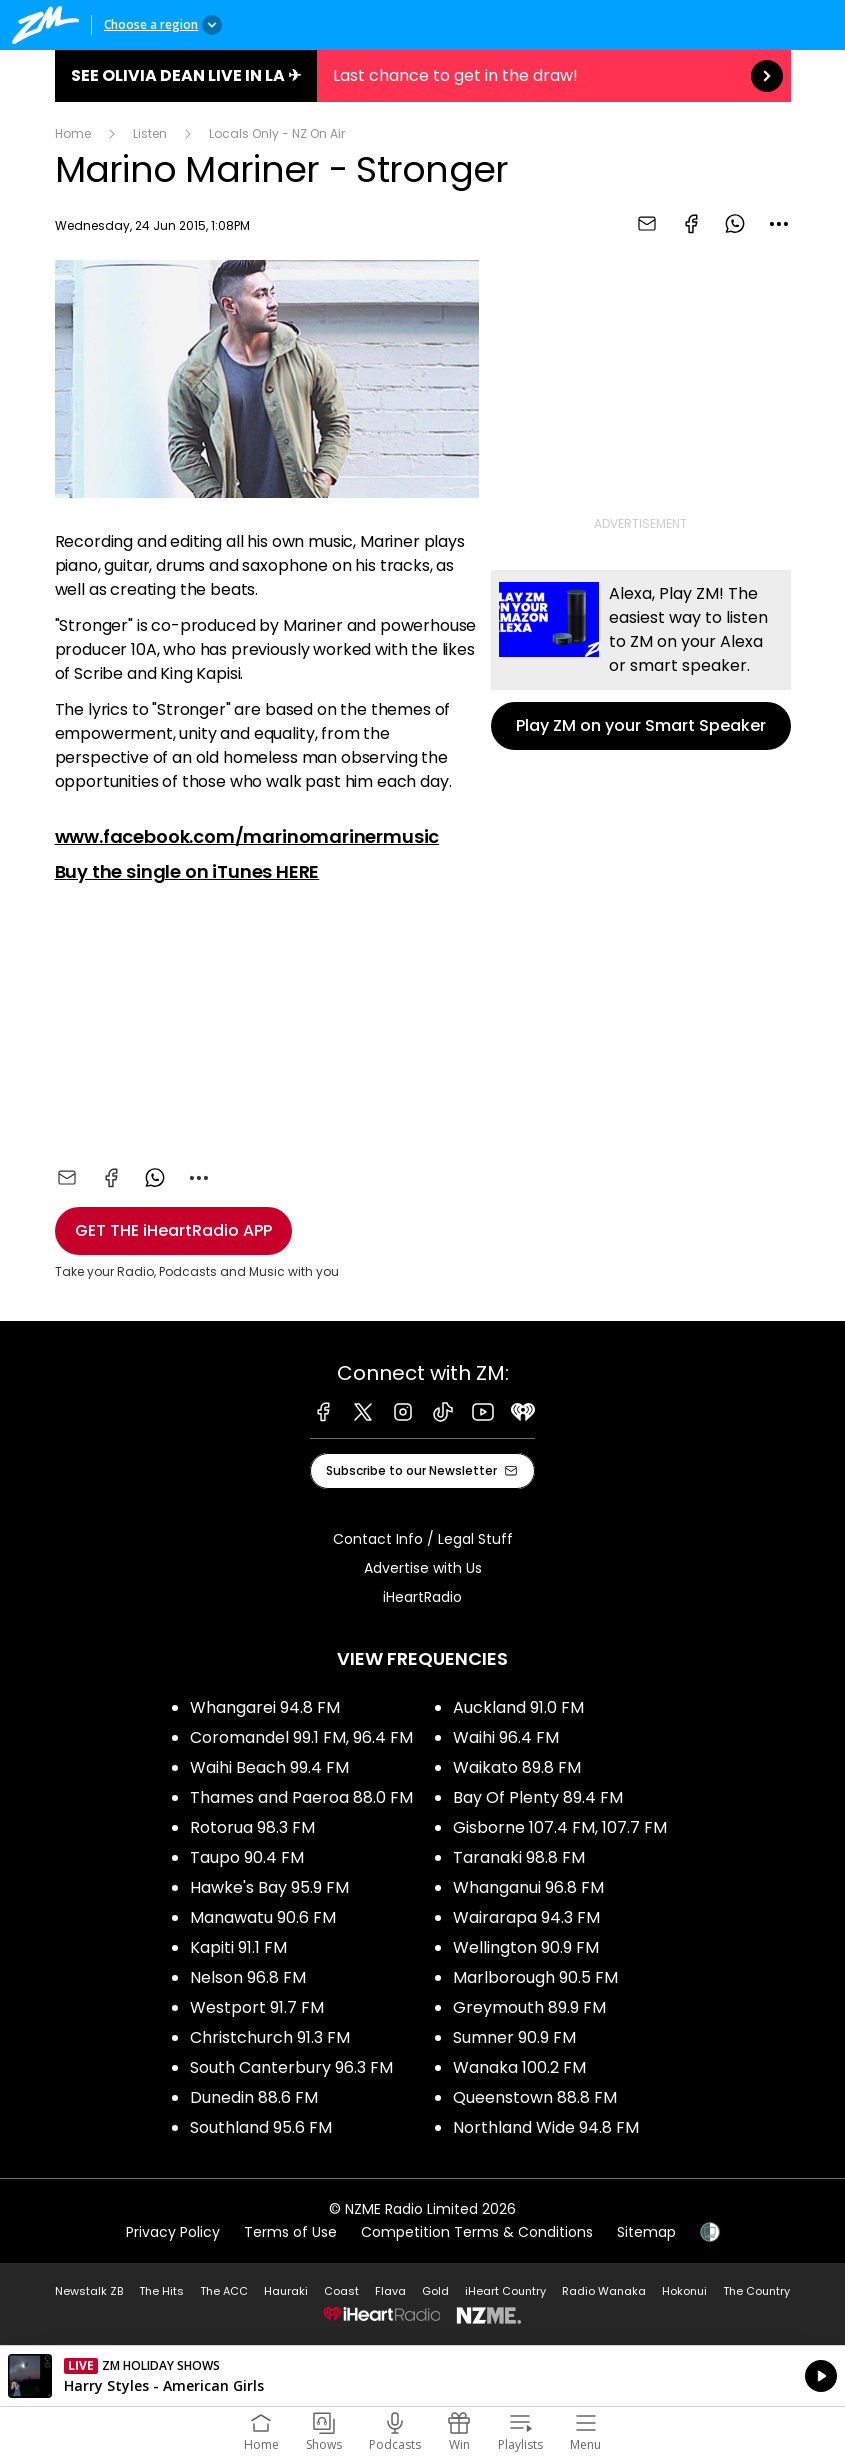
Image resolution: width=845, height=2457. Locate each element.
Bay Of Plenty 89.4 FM (538, 1797)
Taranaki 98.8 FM (519, 1857)
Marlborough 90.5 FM (535, 1977)
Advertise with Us (423, 1568)
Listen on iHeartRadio (422, 2376)
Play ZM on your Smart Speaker (641, 660)
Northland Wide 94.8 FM (546, 2127)
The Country (756, 2291)
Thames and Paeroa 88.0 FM (301, 1797)
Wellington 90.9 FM (526, 1947)
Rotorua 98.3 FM (252, 1827)
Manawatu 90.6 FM (263, 1917)
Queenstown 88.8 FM (535, 2097)
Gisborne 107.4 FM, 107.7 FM (560, 1827)
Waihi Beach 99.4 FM (269, 1767)
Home (73, 133)
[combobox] (779, 224)
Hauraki (286, 2291)
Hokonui (684, 2291)
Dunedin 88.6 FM (254, 2097)
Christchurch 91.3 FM (270, 2037)
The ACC (224, 2291)
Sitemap (646, 2232)
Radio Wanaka (604, 2291)
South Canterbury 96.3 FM (291, 2067)
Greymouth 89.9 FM (529, 2007)
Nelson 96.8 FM (248, 1977)
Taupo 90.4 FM (247, 1857)
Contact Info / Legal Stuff (423, 1539)
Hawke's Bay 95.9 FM (269, 1887)
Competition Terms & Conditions (477, 2232)
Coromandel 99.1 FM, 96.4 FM (301, 1737)
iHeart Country (505, 2291)
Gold (435, 2291)
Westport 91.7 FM (257, 2007)
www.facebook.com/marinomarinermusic (247, 836)
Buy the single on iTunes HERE (187, 871)
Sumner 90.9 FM (514, 2037)
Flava (390, 2291)
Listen (150, 133)
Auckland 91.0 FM (518, 1707)
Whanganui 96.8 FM (528, 1887)
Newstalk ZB (89, 2291)
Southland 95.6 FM (261, 2127)
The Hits (161, 2291)
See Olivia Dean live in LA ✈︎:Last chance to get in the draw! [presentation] (423, 76)
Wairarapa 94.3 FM (526, 1917)
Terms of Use (290, 2232)
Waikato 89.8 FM (517, 1767)
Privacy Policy (173, 2232)
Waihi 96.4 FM (506, 1737)
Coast (341, 2291)
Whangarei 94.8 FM (265, 1707)
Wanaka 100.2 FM (519, 2067)
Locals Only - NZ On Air (277, 133)
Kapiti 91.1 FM (238, 1947)
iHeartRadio (422, 1597)
